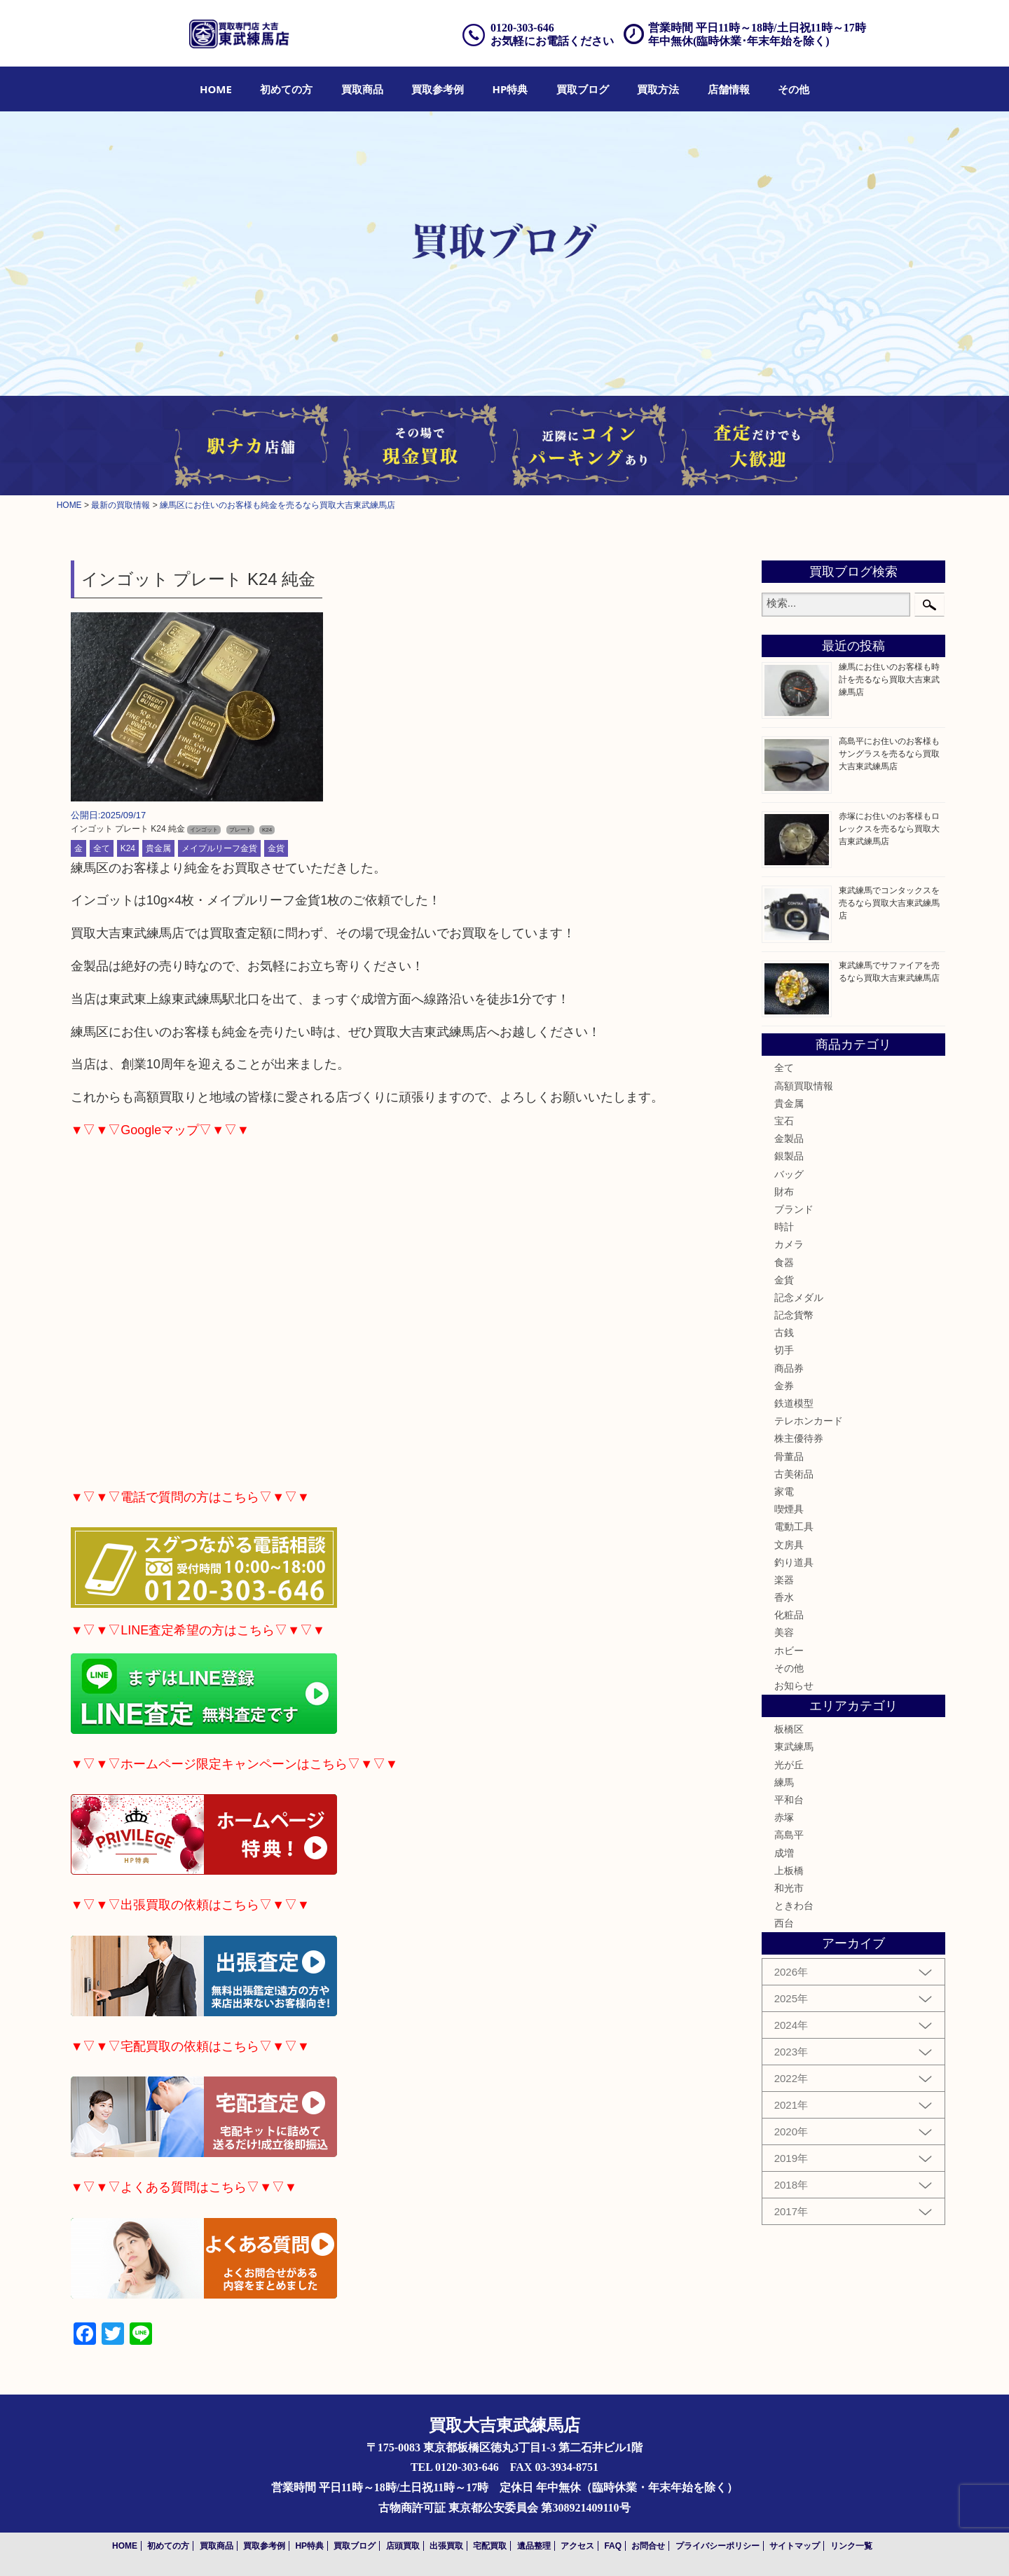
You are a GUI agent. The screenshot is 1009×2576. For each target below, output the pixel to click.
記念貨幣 (794, 1315)
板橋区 (789, 1729)
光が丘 (789, 1764)
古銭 (784, 1332)
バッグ (789, 1174)
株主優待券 (798, 1438)
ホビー (789, 1650)
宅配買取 (490, 2546)
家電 (784, 1491)
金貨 (276, 848)
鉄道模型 (794, 1403)
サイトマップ (794, 2546)
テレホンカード (808, 1420)
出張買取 (446, 2546)
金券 (784, 1385)
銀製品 (789, 1156)
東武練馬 (794, 1746)
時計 (784, 1226)
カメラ (789, 1244)
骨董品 (789, 1456)
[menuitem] (215, 89)
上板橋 (789, 1870)
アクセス (577, 2546)
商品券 (789, 1368)
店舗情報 (729, 89)
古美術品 (794, 1474)
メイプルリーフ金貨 (219, 848)
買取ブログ (582, 89)
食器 (784, 1262)
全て (101, 848)
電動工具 (794, 1526)
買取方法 (658, 89)
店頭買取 (403, 2546)
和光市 (789, 1888)
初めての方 (286, 89)
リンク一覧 (851, 2546)
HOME (216, 89)
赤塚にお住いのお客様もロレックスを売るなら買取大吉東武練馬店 (889, 828)
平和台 (789, 1799)
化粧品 (789, 1614)
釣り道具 (794, 1562)
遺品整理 (534, 2546)
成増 (784, 1853)
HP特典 (510, 89)
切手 (784, 1350)
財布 (784, 1191)
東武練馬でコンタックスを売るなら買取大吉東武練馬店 (889, 903)
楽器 (784, 1579)
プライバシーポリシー (717, 2546)
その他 (793, 89)
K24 (128, 848)
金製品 (789, 1138)
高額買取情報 (803, 1085)
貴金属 (158, 848)
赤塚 (784, 1817)
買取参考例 (437, 89)
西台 (784, 1923)
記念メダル (798, 1297)
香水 (784, 1597)
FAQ (613, 2546)
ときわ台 (794, 1905)
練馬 (784, 1782)
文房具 (789, 1544)
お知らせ (794, 1685)
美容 (784, 1632)
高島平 (789, 1834)
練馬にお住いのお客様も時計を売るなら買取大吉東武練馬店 (889, 679)
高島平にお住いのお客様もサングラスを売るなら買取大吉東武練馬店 (889, 753)
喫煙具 (789, 1509)
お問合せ (648, 2546)
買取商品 (362, 89)
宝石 (784, 1121)
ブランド (794, 1209)
